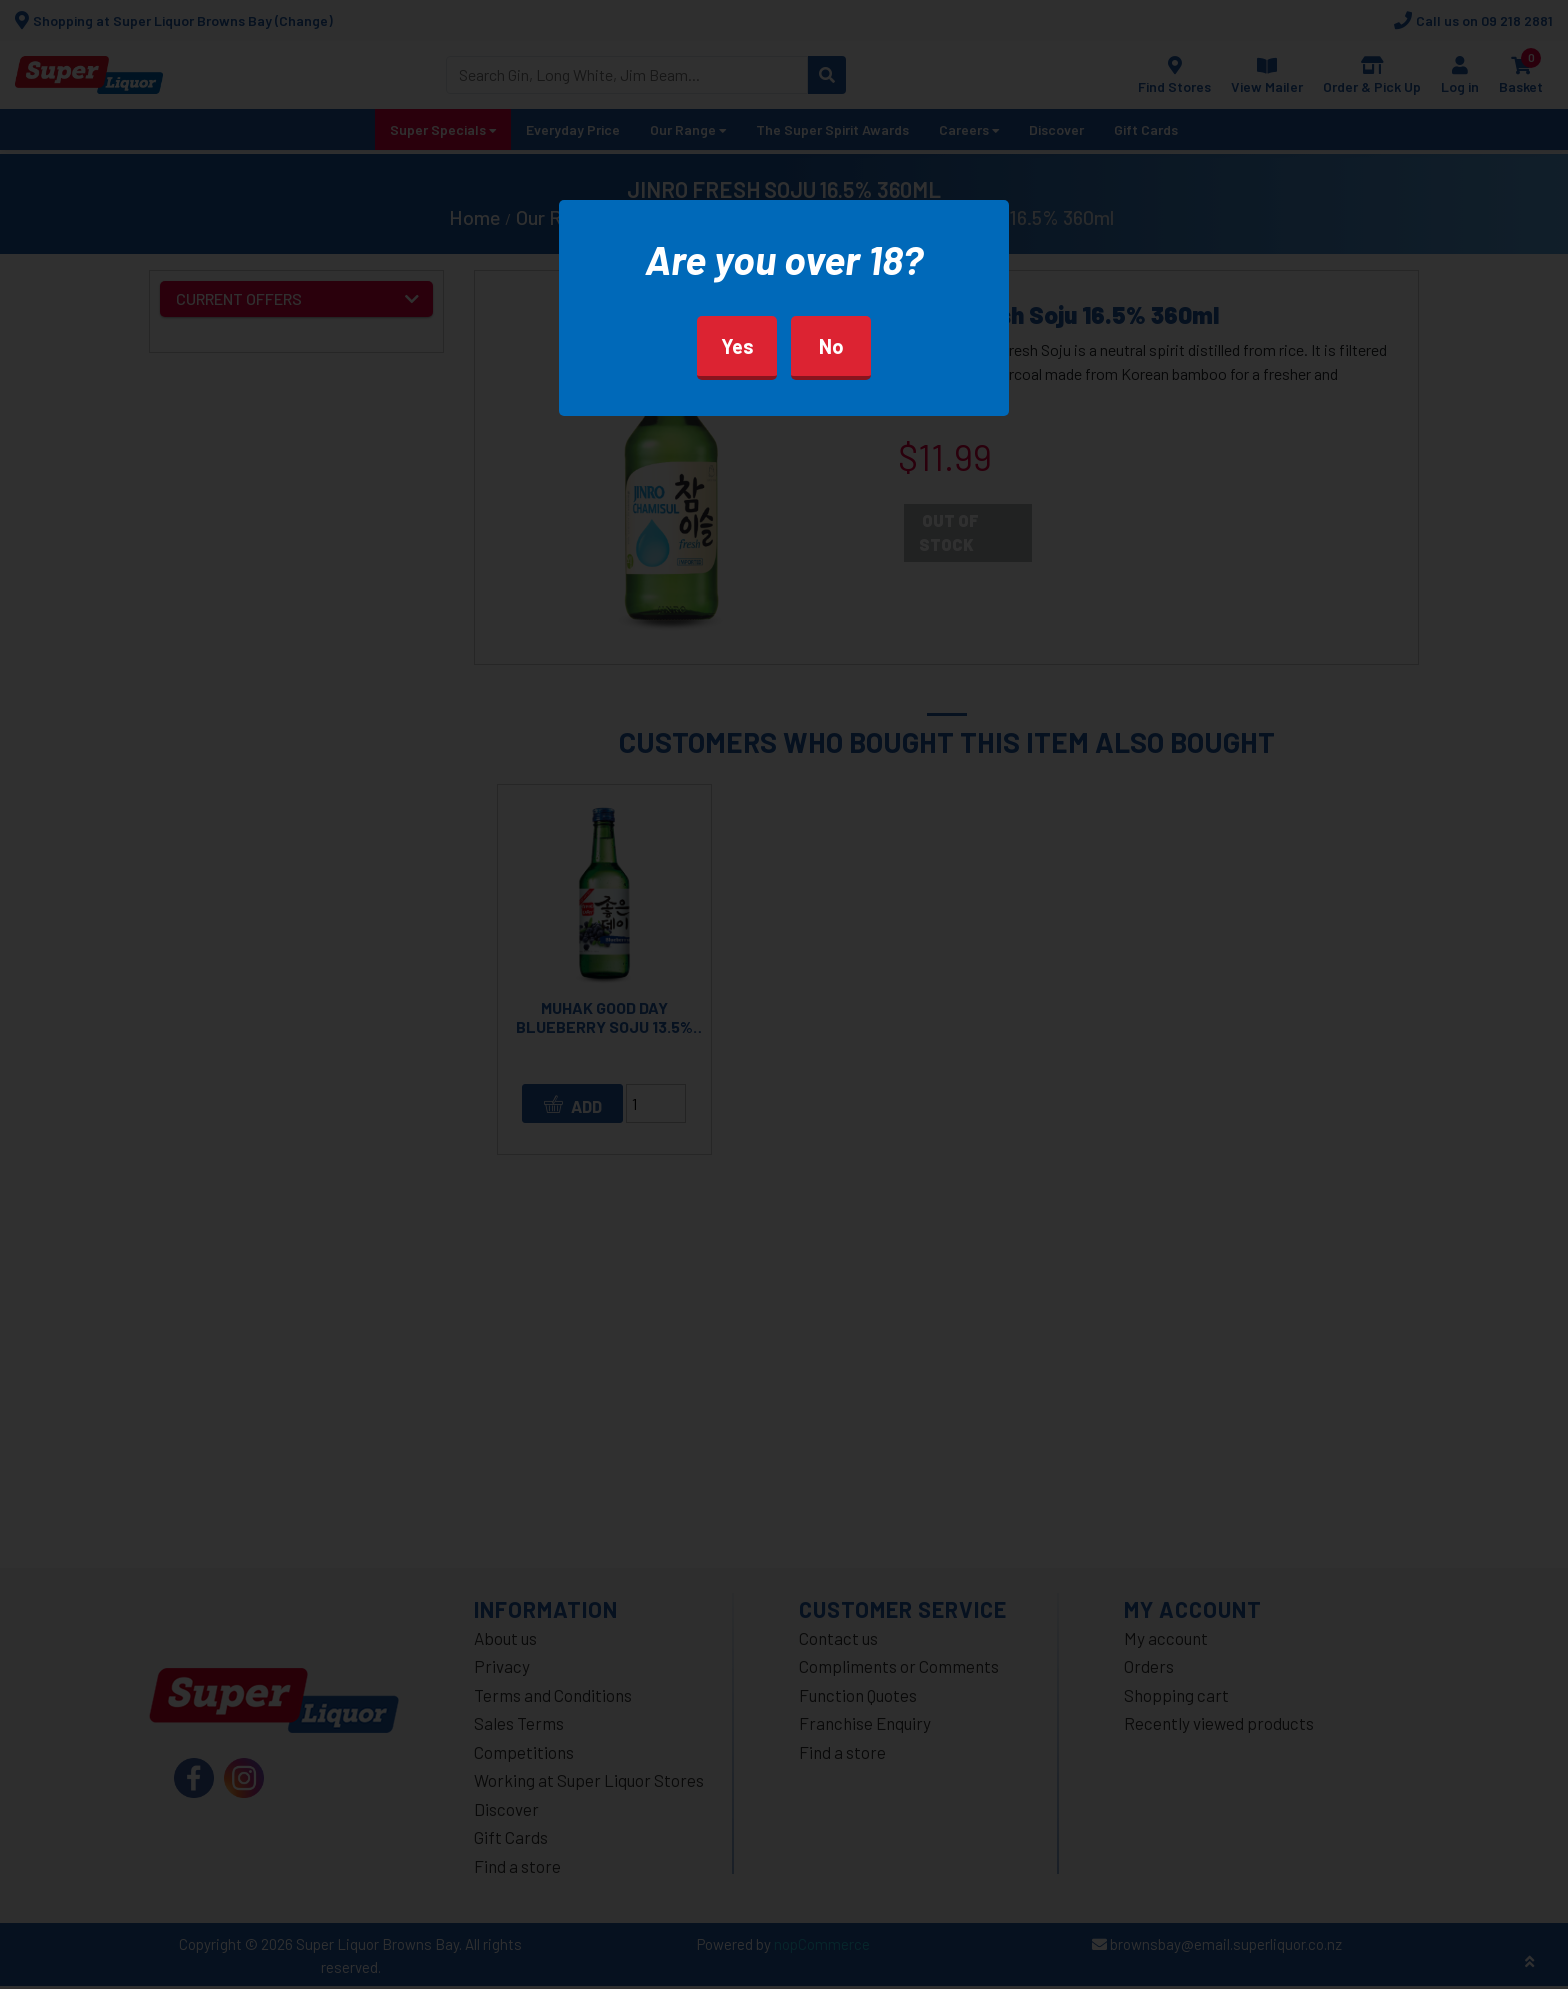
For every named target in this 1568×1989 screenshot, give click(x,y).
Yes (737, 346)
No (831, 346)
